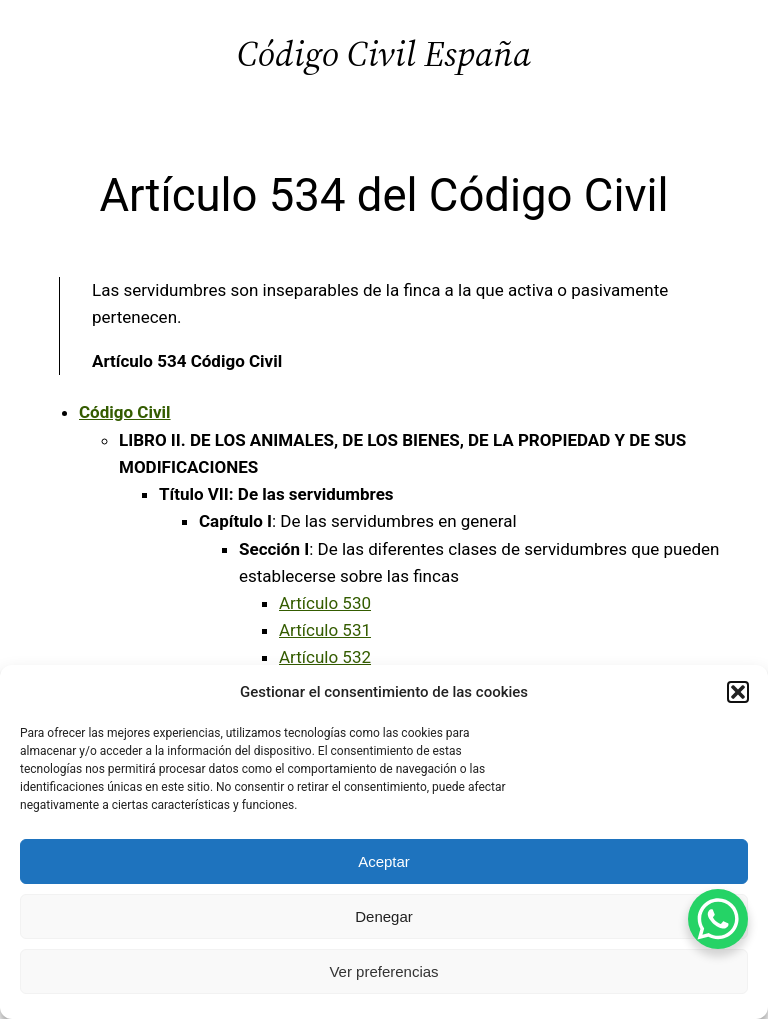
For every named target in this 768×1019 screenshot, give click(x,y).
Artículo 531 (325, 630)
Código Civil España (384, 53)
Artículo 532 (325, 657)
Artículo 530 (325, 603)
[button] (738, 692)
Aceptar (384, 861)
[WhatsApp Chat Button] (718, 919)
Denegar (384, 916)
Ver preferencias (383, 971)
